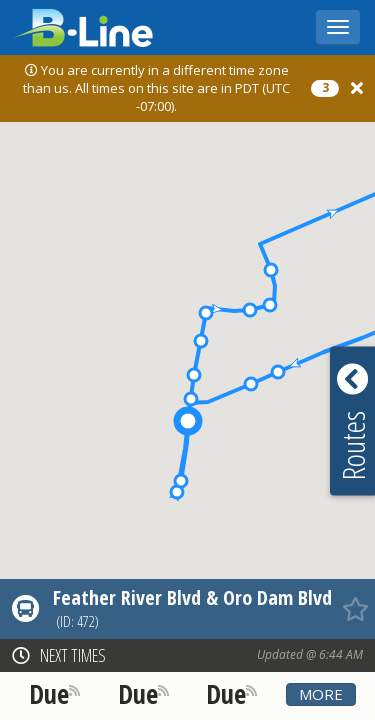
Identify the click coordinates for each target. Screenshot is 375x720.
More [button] (321, 694)
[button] (278, 372)
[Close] (357, 88)
